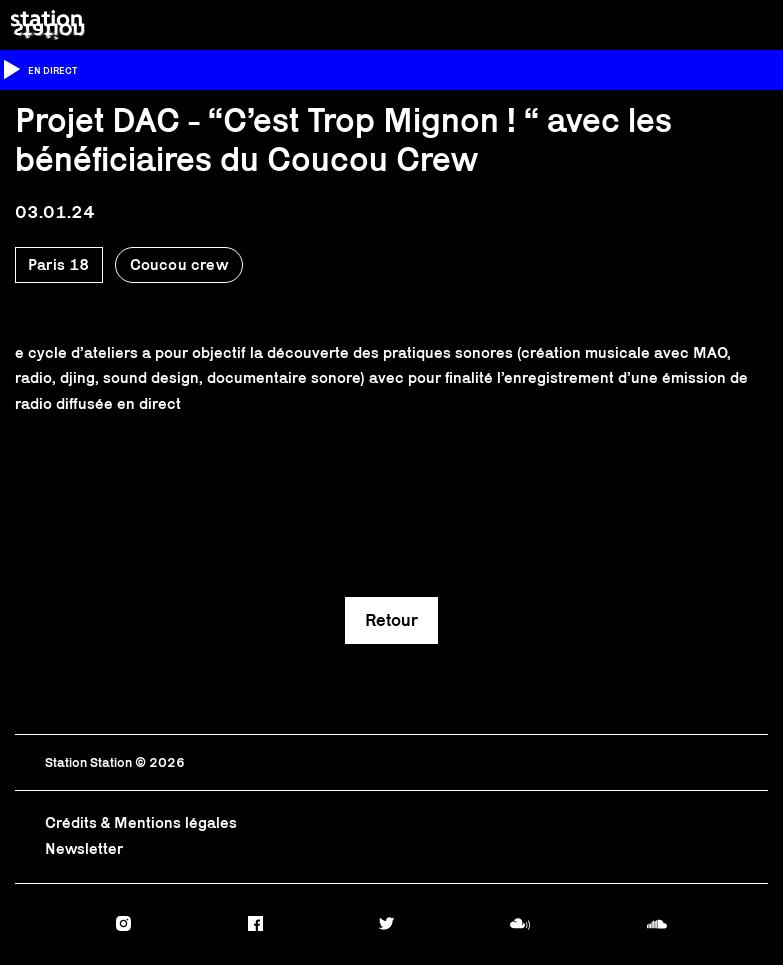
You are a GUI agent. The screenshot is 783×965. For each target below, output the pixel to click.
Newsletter (84, 848)
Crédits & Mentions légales (141, 822)
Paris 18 (59, 264)
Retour (391, 620)
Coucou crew (179, 264)
